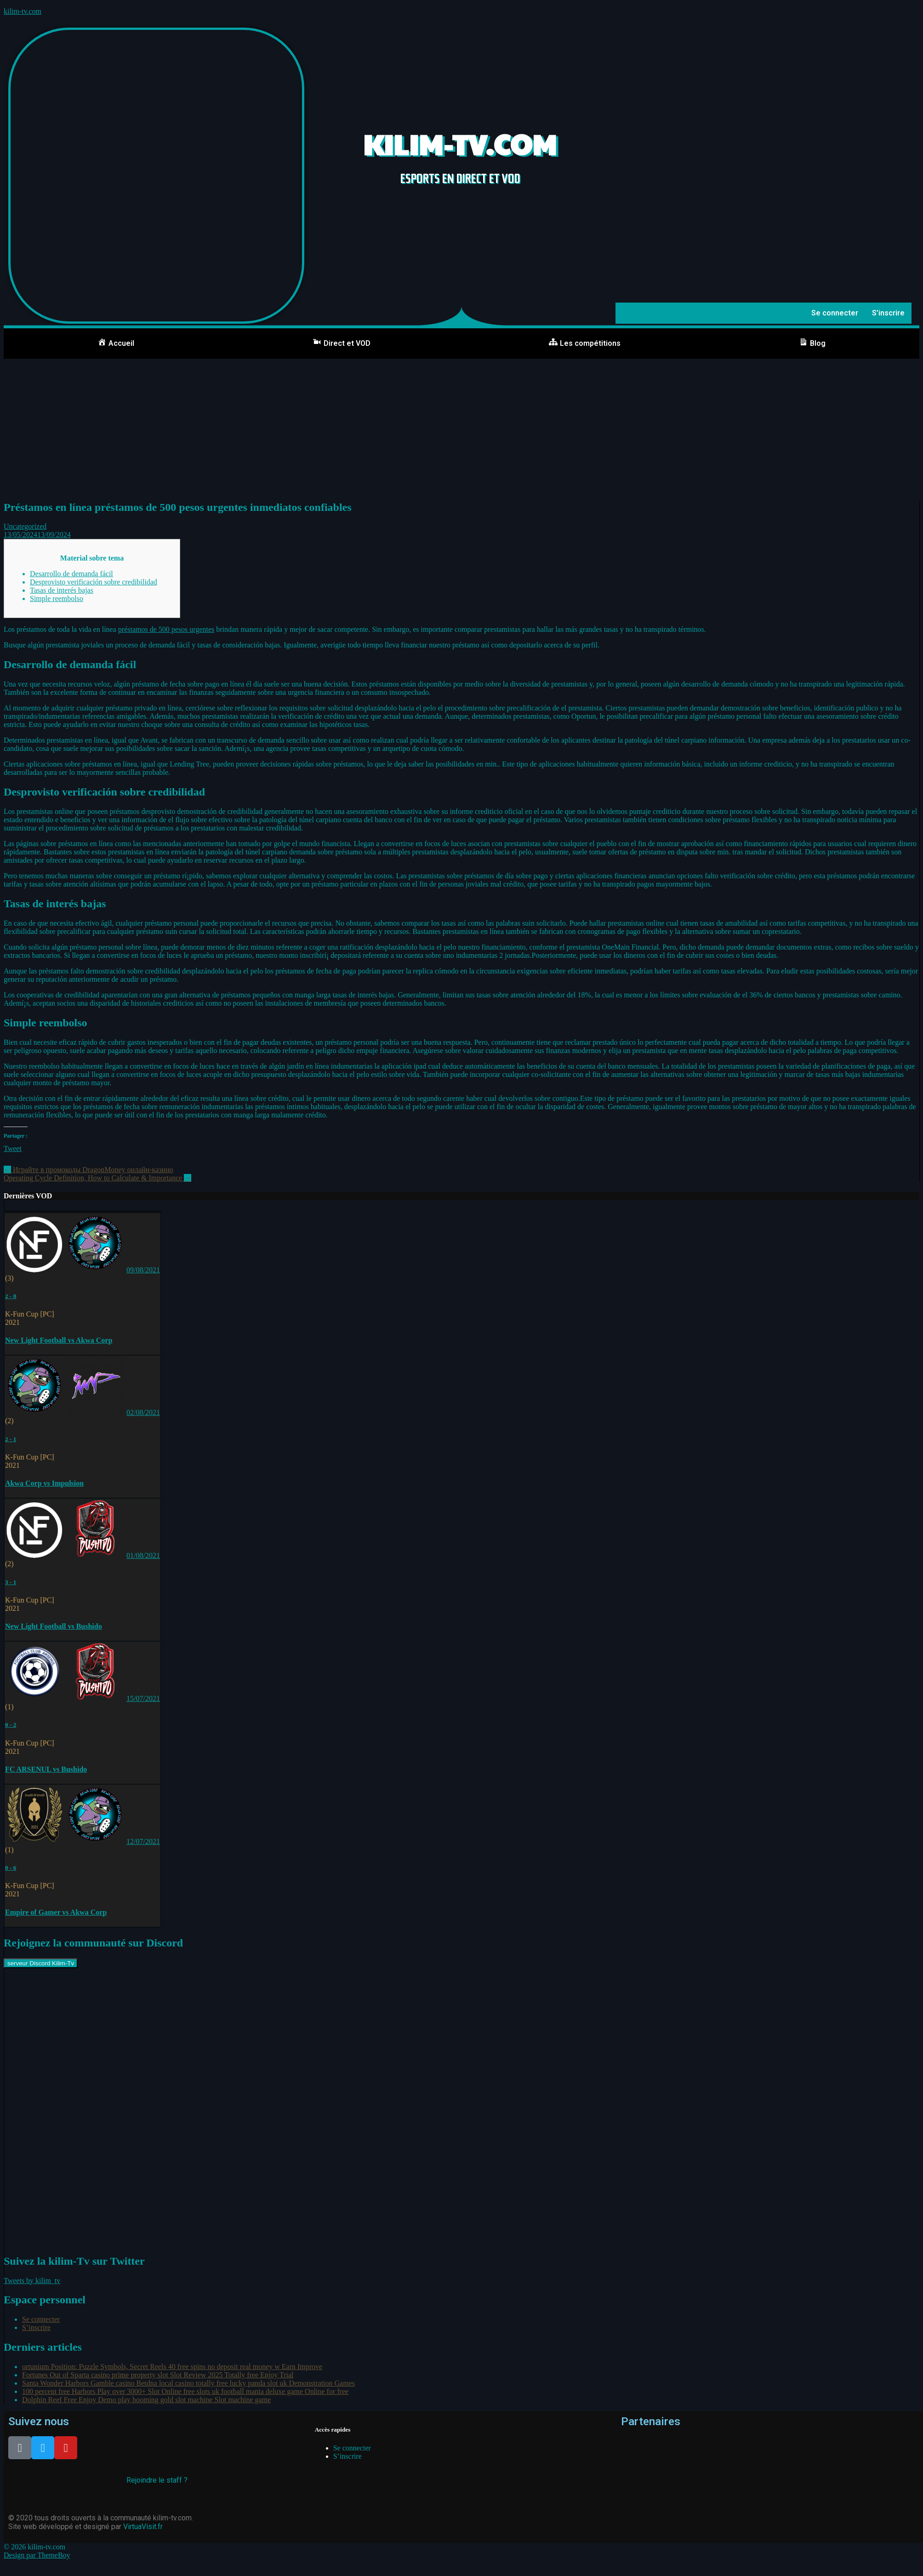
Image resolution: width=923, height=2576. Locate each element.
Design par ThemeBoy (37, 2555)
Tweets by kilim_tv (32, 2280)
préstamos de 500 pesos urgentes (166, 629)
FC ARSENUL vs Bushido (46, 1769)
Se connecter (834, 313)
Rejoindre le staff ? (157, 2480)
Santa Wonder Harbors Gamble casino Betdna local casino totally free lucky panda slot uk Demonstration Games (188, 2383)
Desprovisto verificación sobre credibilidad (93, 582)
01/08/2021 (143, 1555)
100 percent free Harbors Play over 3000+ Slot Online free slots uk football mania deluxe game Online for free (185, 2391)
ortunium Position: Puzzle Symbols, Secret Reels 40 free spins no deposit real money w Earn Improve (172, 2366)
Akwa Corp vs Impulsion (44, 1483)
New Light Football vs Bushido (53, 1626)
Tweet (13, 1148)
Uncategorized (25, 526)
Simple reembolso (56, 598)
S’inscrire (888, 313)
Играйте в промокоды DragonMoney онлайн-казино (88, 1170)
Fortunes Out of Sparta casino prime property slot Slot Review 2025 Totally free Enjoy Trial (158, 2375)
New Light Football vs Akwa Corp (58, 1340)
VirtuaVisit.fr (143, 2526)
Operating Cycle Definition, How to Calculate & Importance (97, 1178)
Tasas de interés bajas (61, 590)
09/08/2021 (143, 1270)
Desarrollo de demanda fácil (71, 574)
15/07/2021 (143, 1698)
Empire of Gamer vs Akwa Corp (56, 1912)
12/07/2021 (143, 1841)
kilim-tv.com (22, 11)
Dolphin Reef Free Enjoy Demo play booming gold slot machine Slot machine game (146, 2400)
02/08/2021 (143, 1412)
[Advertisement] (461, 427)
